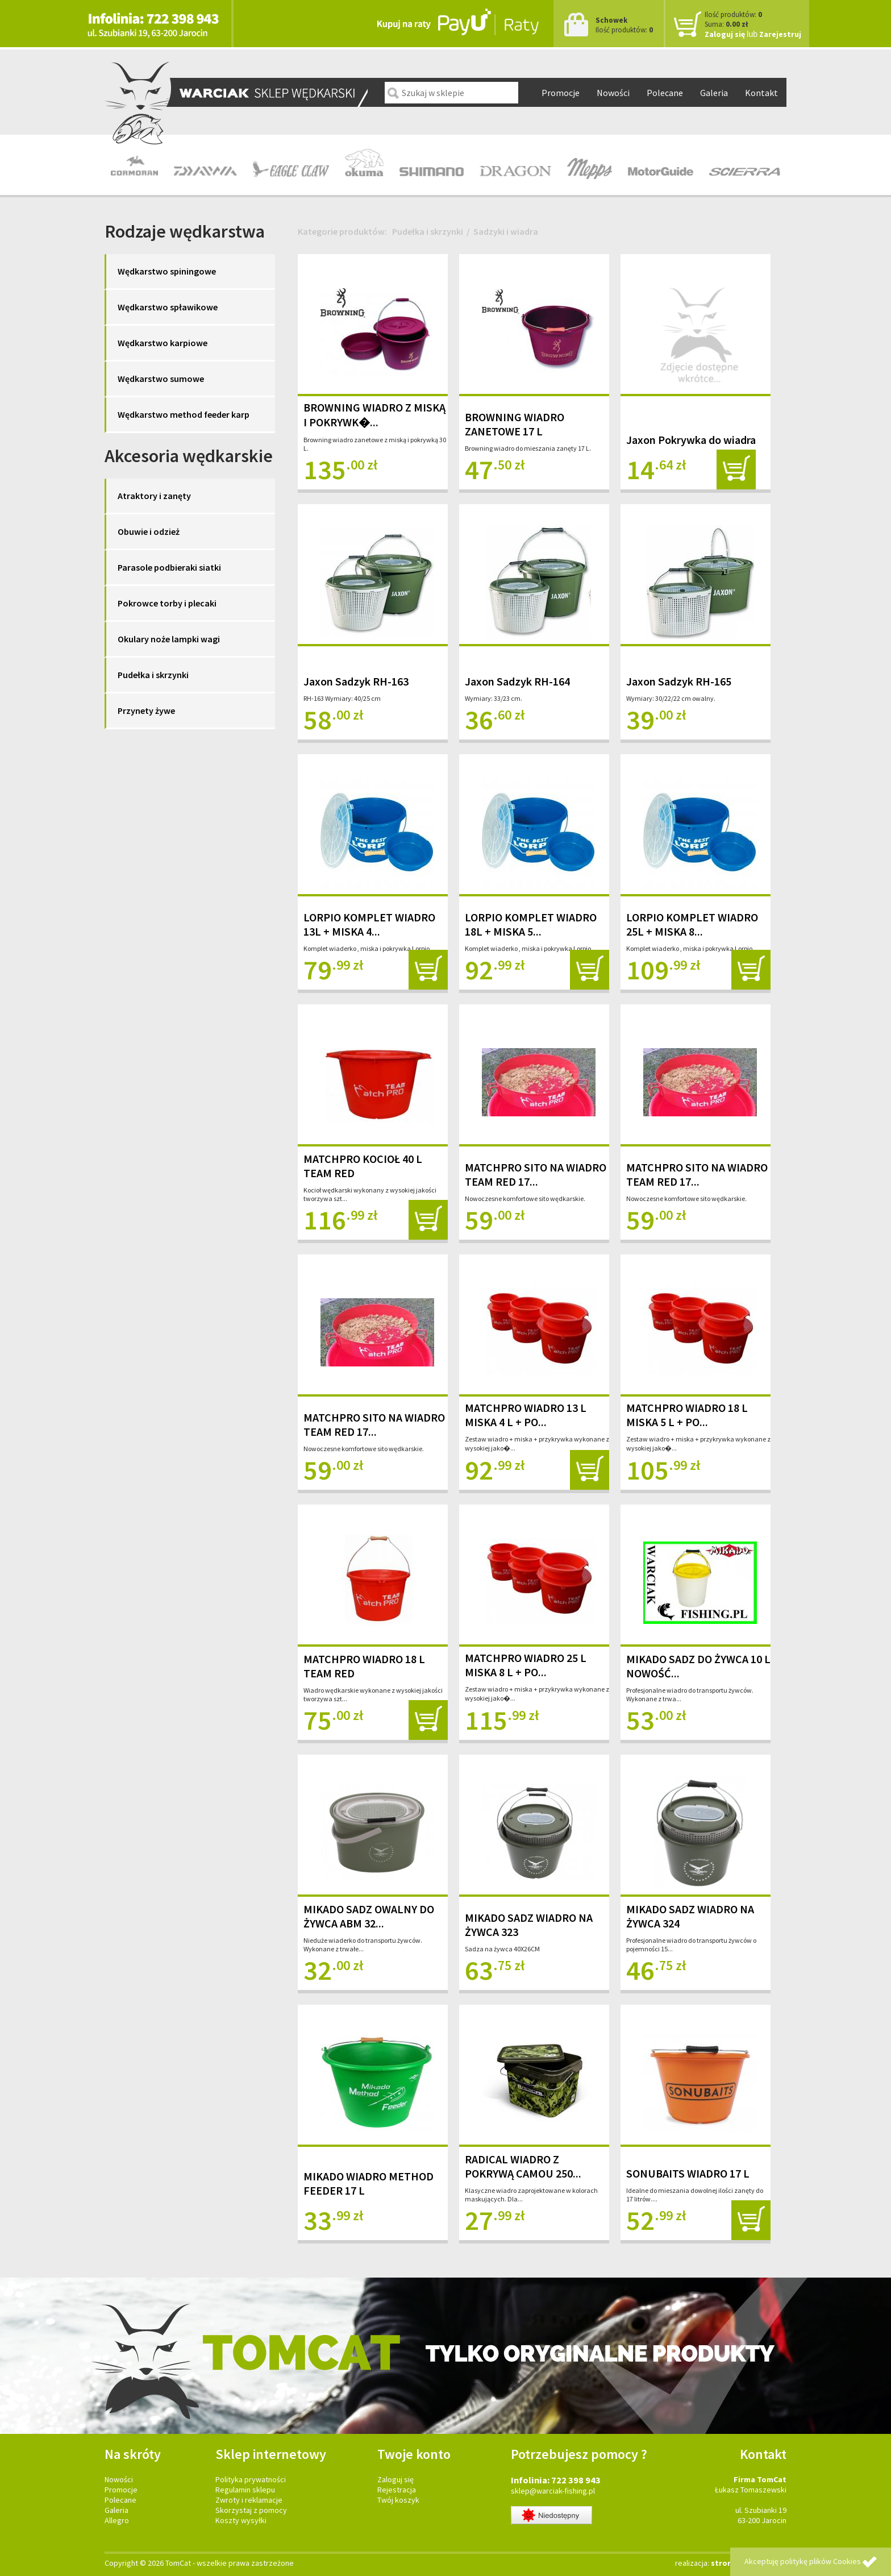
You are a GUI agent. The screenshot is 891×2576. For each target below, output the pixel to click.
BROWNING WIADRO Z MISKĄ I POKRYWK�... (374, 414)
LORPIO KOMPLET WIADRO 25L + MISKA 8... (692, 924)
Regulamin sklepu (245, 2489)
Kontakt (761, 92)
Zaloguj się (725, 34)
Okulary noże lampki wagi (169, 639)
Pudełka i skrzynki (153, 674)
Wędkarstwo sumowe (161, 378)
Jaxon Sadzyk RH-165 (678, 681)
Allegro (117, 2520)
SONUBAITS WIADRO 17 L (688, 2173)
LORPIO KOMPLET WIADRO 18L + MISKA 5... (531, 924)
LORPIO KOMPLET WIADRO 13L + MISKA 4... (369, 924)
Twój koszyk (398, 2500)
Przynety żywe (146, 710)
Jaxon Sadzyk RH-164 (517, 681)
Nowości (613, 92)
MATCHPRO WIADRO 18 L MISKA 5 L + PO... (687, 1415)
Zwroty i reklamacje (248, 2500)
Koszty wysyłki (241, 2520)
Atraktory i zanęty (154, 495)
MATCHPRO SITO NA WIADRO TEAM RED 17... (535, 1174)
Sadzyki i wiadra (505, 231)
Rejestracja (396, 2489)
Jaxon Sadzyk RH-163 (356, 681)
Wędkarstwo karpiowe (162, 342)
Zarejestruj (780, 34)
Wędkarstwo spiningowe (167, 271)
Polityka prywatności (250, 2479)
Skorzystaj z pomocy (251, 2510)
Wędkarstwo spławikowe (168, 307)
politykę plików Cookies (820, 2561)
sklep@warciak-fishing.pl (553, 2491)
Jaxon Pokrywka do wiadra (691, 440)
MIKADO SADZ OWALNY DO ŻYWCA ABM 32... (368, 1916)
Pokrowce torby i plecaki (167, 603)
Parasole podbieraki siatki (169, 567)
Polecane (665, 92)
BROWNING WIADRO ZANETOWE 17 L (514, 424)
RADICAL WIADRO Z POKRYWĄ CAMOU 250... (523, 2166)
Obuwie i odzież (149, 531)
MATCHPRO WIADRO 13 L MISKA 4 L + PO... (525, 1415)
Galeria (714, 92)
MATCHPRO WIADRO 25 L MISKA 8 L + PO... (525, 1665)
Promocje (561, 92)
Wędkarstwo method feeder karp (183, 414)
